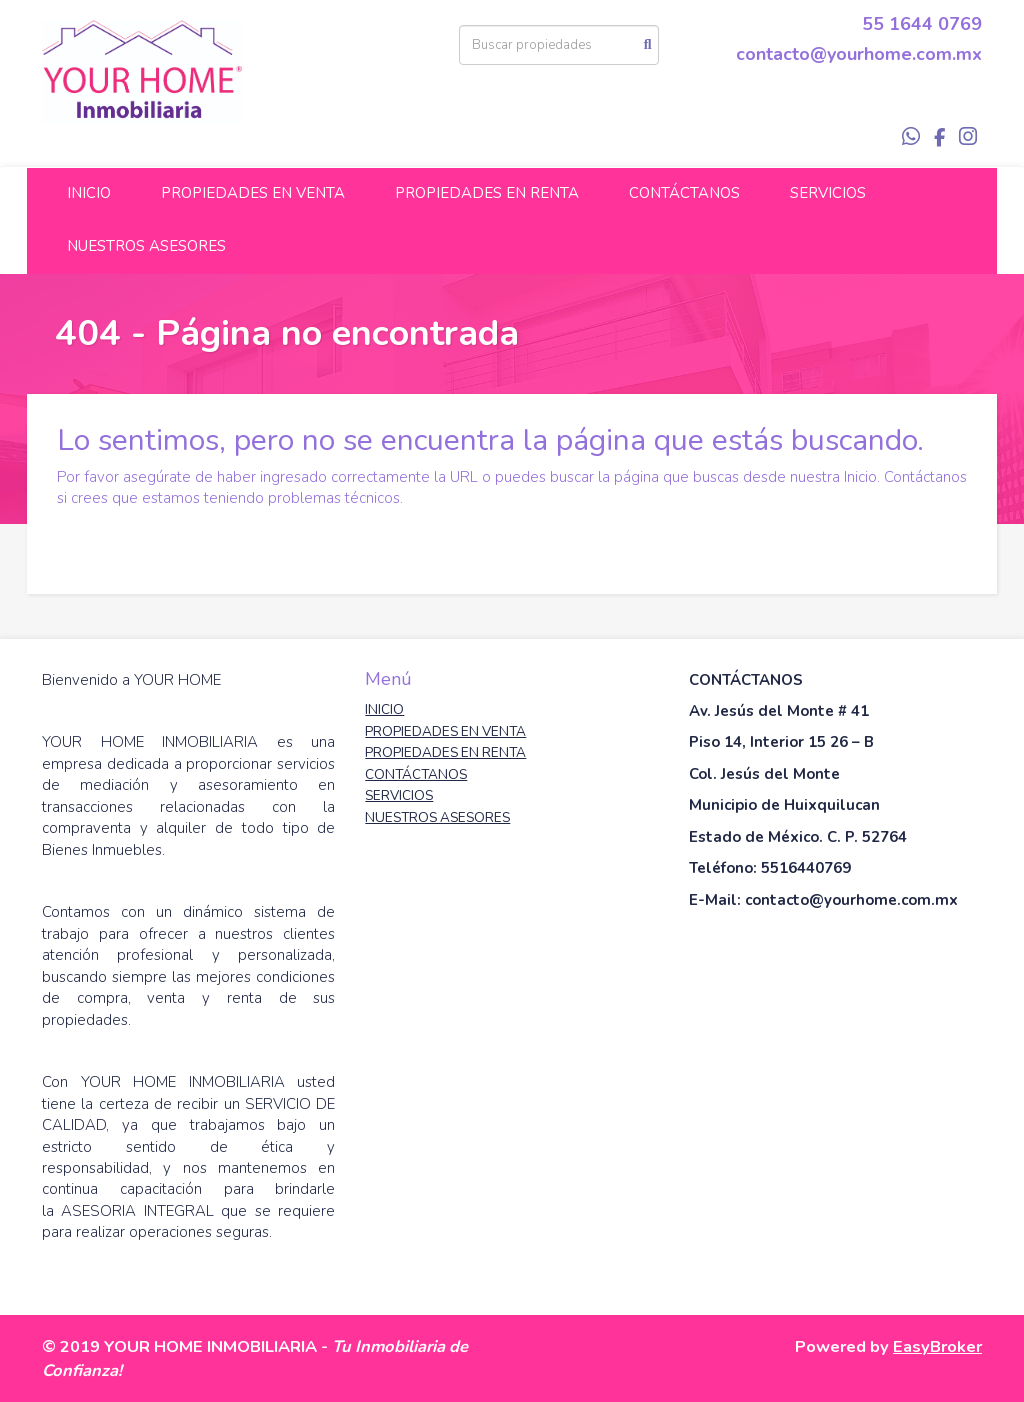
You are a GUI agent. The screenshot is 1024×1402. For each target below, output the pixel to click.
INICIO (89, 193)
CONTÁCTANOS (684, 193)
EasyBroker (937, 1346)
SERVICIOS (828, 193)
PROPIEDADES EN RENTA (487, 193)
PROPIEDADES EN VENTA (253, 193)
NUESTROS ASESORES (146, 246)
